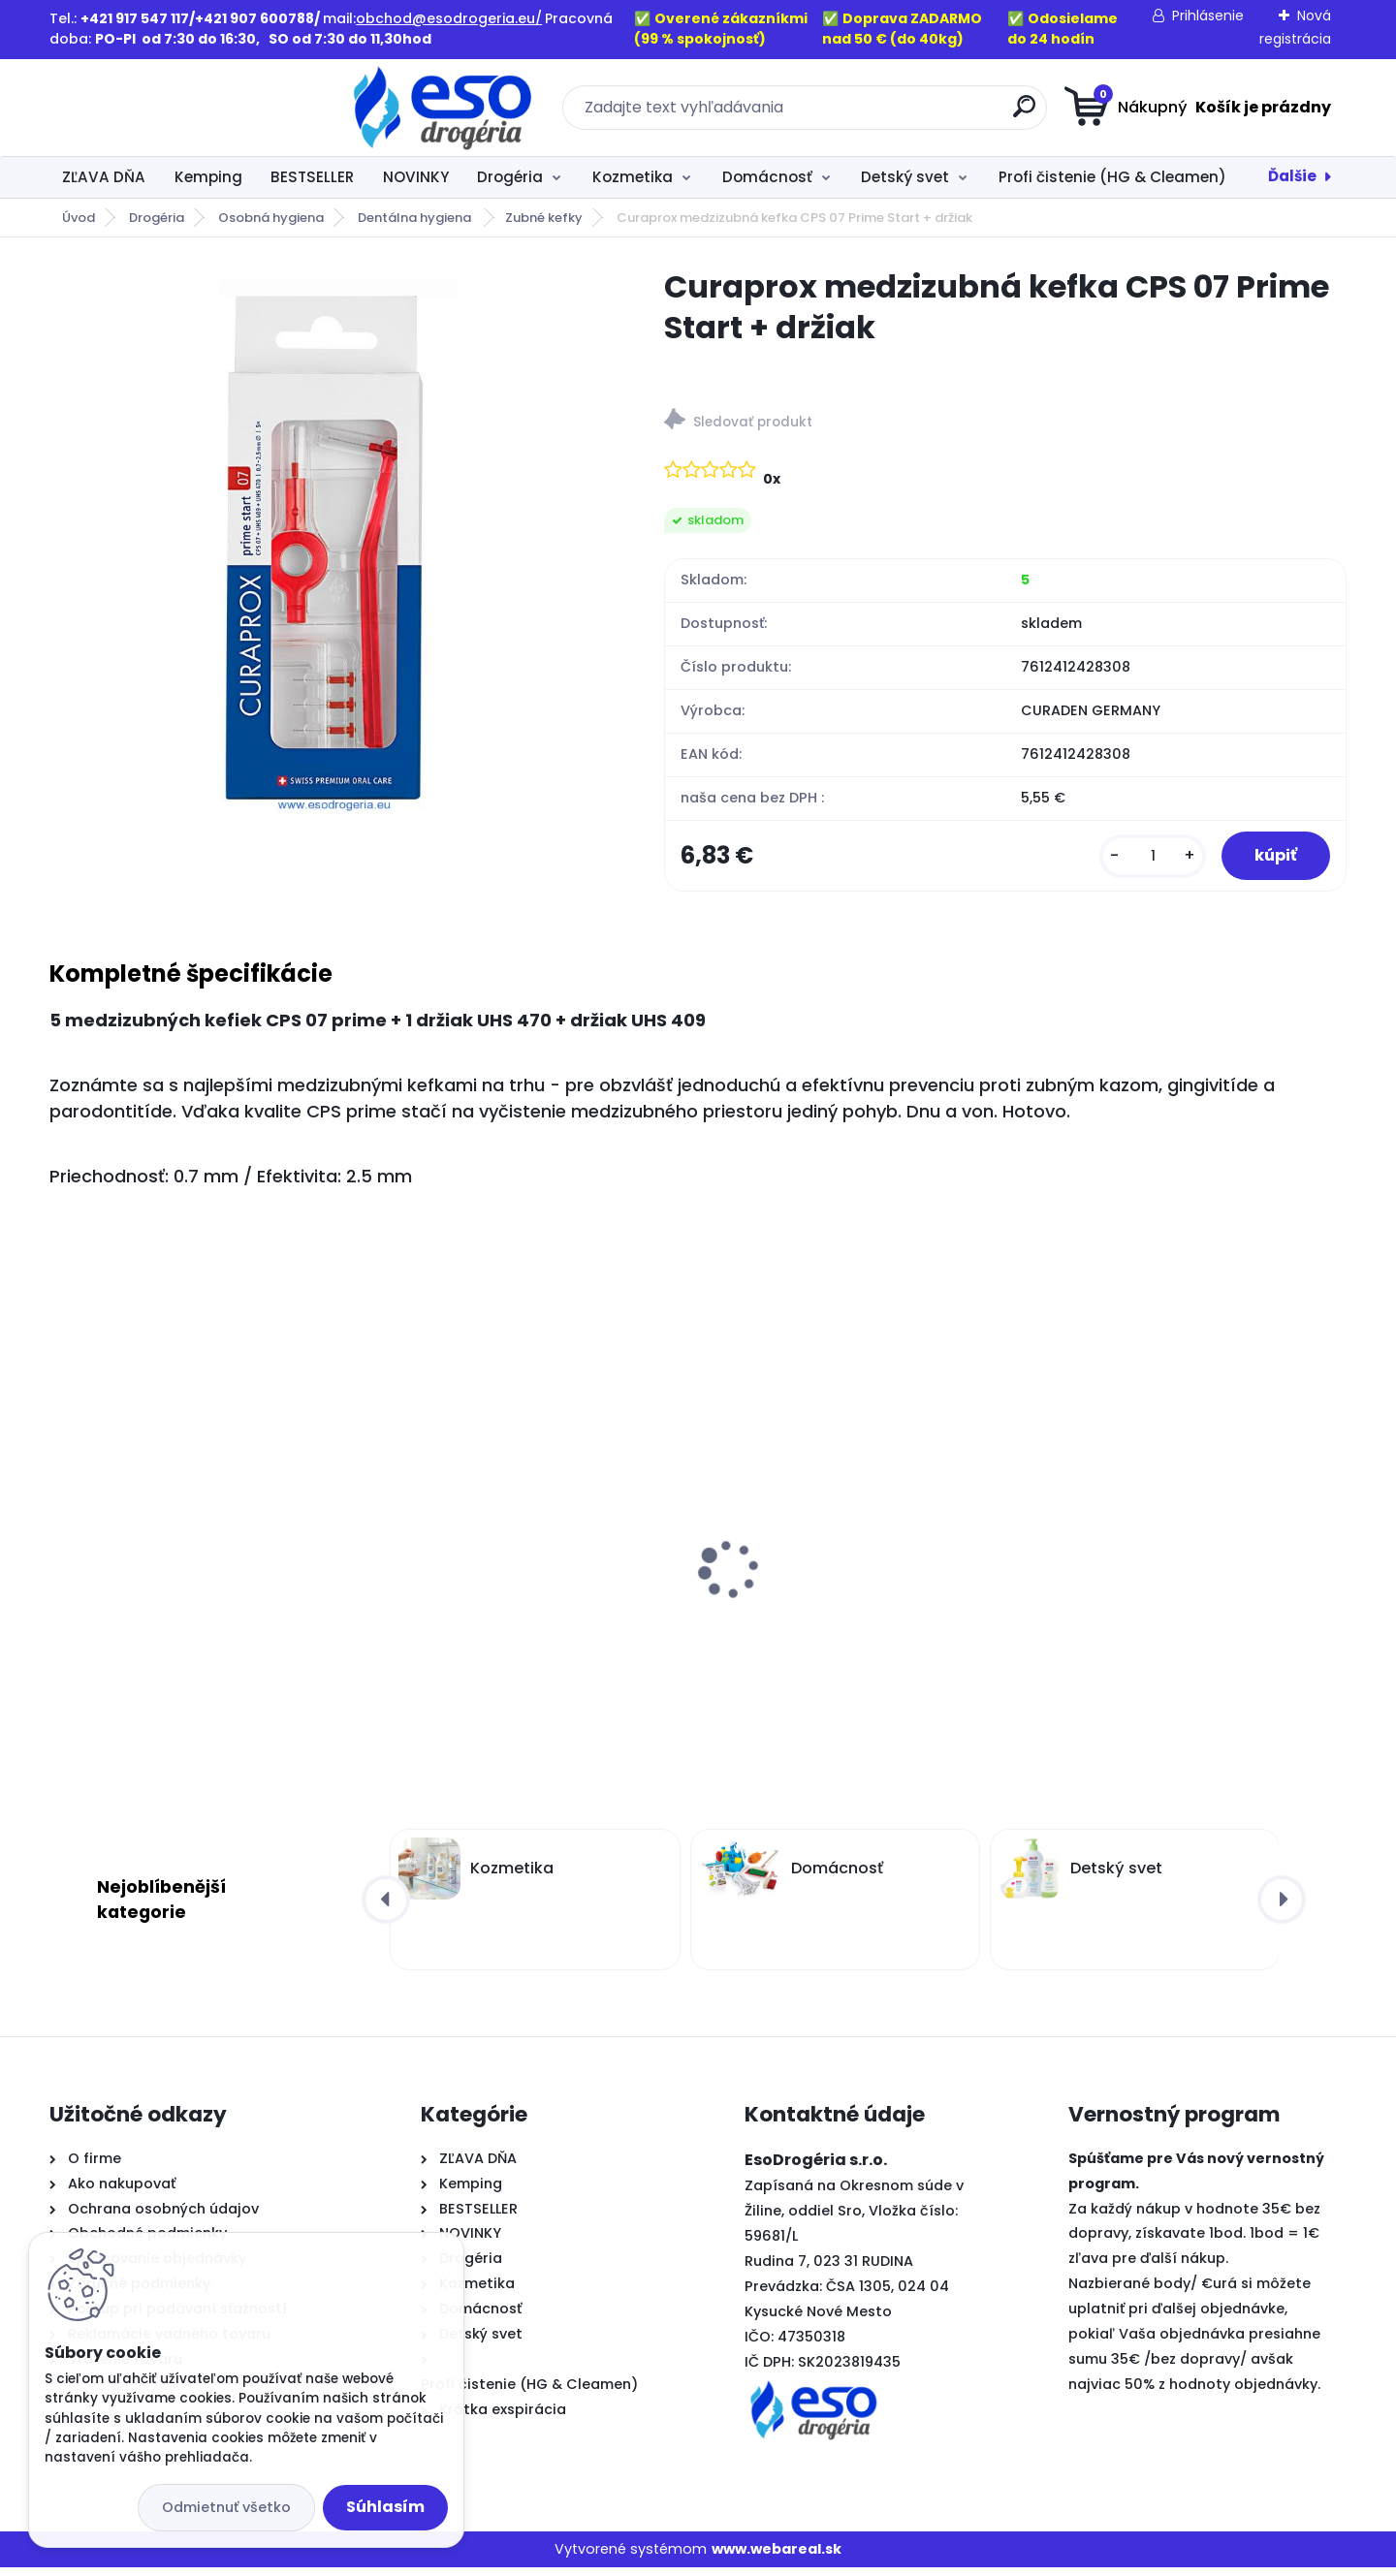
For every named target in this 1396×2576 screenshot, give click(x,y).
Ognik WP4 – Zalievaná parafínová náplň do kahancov (522, 1605)
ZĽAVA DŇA (103, 177)
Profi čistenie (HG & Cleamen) (1112, 177)
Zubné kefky (544, 217)
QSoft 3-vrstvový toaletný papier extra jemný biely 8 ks (1171, 1605)
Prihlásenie (1208, 15)
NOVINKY (416, 177)
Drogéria (510, 177)
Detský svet (905, 177)
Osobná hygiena (271, 217)
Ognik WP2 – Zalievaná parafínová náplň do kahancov (848, 1605)
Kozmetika (632, 177)
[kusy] (1138, 860)
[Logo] (168, 107)
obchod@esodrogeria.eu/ (449, 18)
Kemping (208, 177)
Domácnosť (767, 177)
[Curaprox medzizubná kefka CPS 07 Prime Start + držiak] (325, 543)
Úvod (78, 217)
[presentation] (63, 1548)
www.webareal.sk (776, 2557)
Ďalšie (1292, 176)
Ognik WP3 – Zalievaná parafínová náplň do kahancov (192, 1605)
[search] (887, 114)
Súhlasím (385, 2507)
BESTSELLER (312, 177)
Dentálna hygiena (416, 217)
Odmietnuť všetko (226, 2507)
